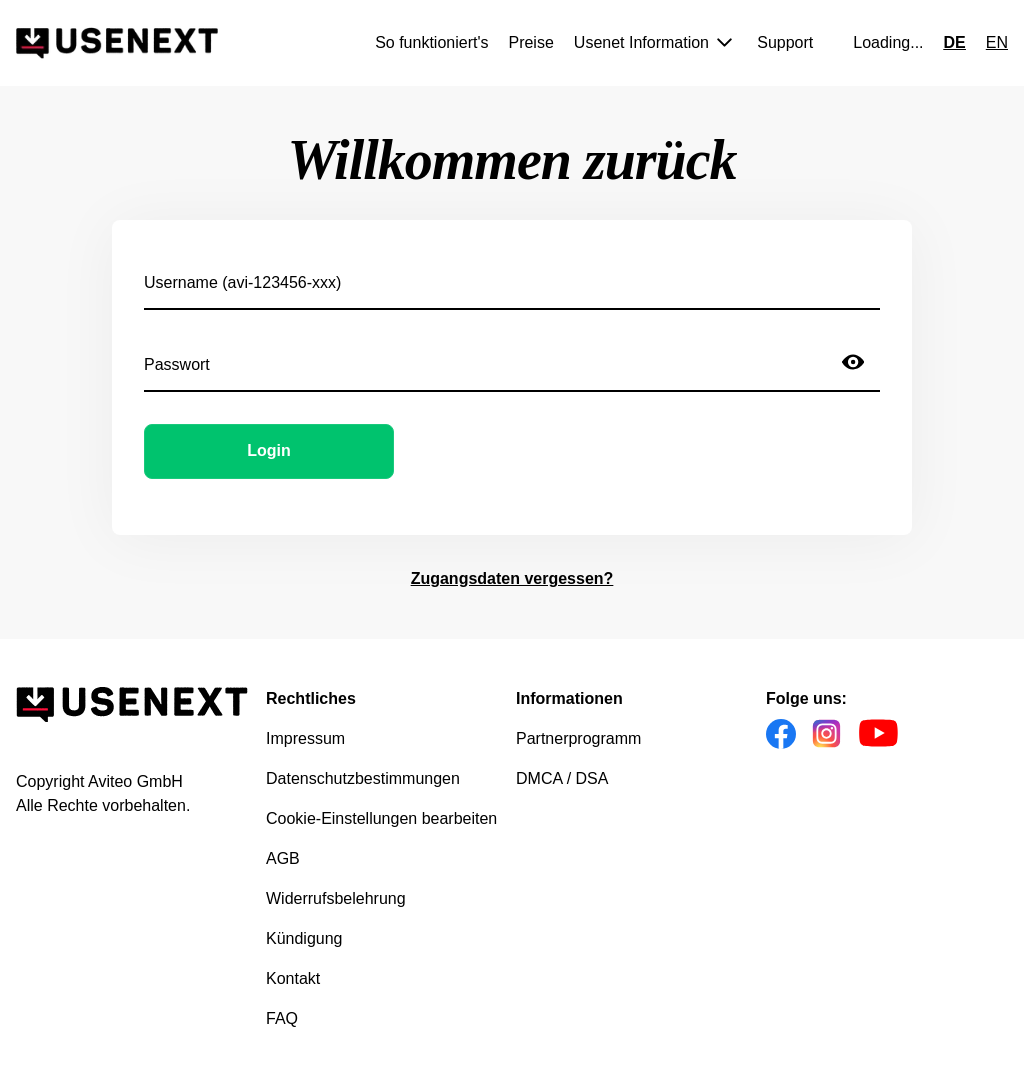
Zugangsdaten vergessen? (512, 578)
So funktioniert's (431, 42)
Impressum (305, 738)
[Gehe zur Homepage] (117, 43)
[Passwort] (485, 362)
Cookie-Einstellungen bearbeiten (381, 818)
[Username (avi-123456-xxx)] (512, 280)
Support (785, 42)
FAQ (282, 1018)
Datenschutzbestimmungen (363, 778)
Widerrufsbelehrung (336, 898)
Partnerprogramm (578, 738)
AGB (283, 858)
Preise (530, 42)
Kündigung (304, 938)
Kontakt (293, 978)
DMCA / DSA (562, 778)
